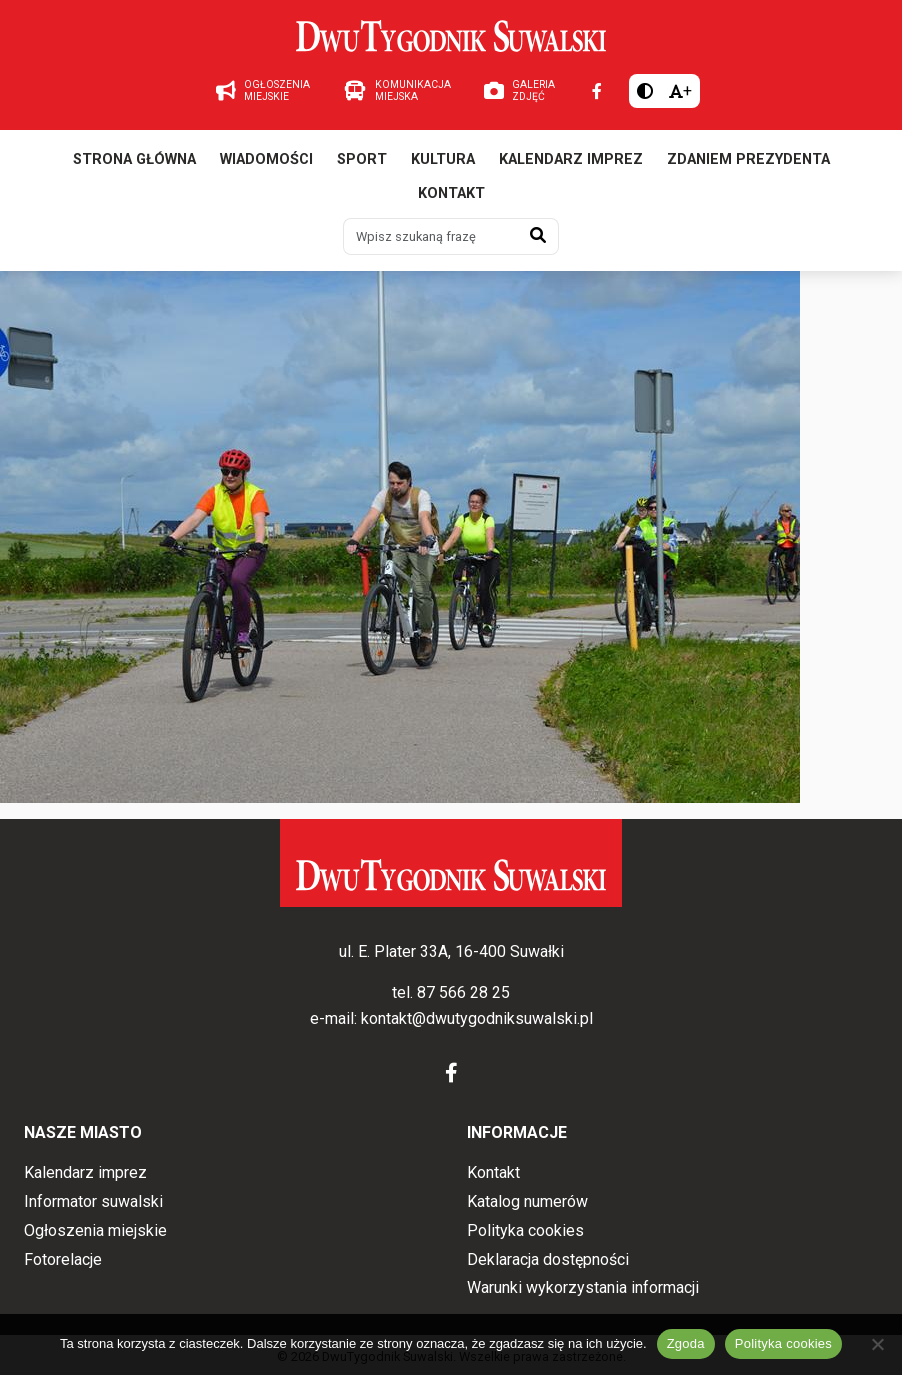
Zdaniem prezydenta (748, 159)
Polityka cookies (525, 1230)
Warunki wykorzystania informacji (583, 1287)
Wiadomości (266, 159)
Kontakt (451, 193)
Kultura (443, 159)
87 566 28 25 (463, 992)
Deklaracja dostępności (548, 1259)
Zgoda (686, 1343)
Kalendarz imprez (571, 159)
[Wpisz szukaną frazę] (431, 236)
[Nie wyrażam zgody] (877, 1344)
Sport (362, 159)
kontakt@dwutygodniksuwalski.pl (477, 1018)
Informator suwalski (93, 1201)
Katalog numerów (527, 1201)
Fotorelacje (63, 1259)
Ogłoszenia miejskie (95, 1230)
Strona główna (134, 159)
